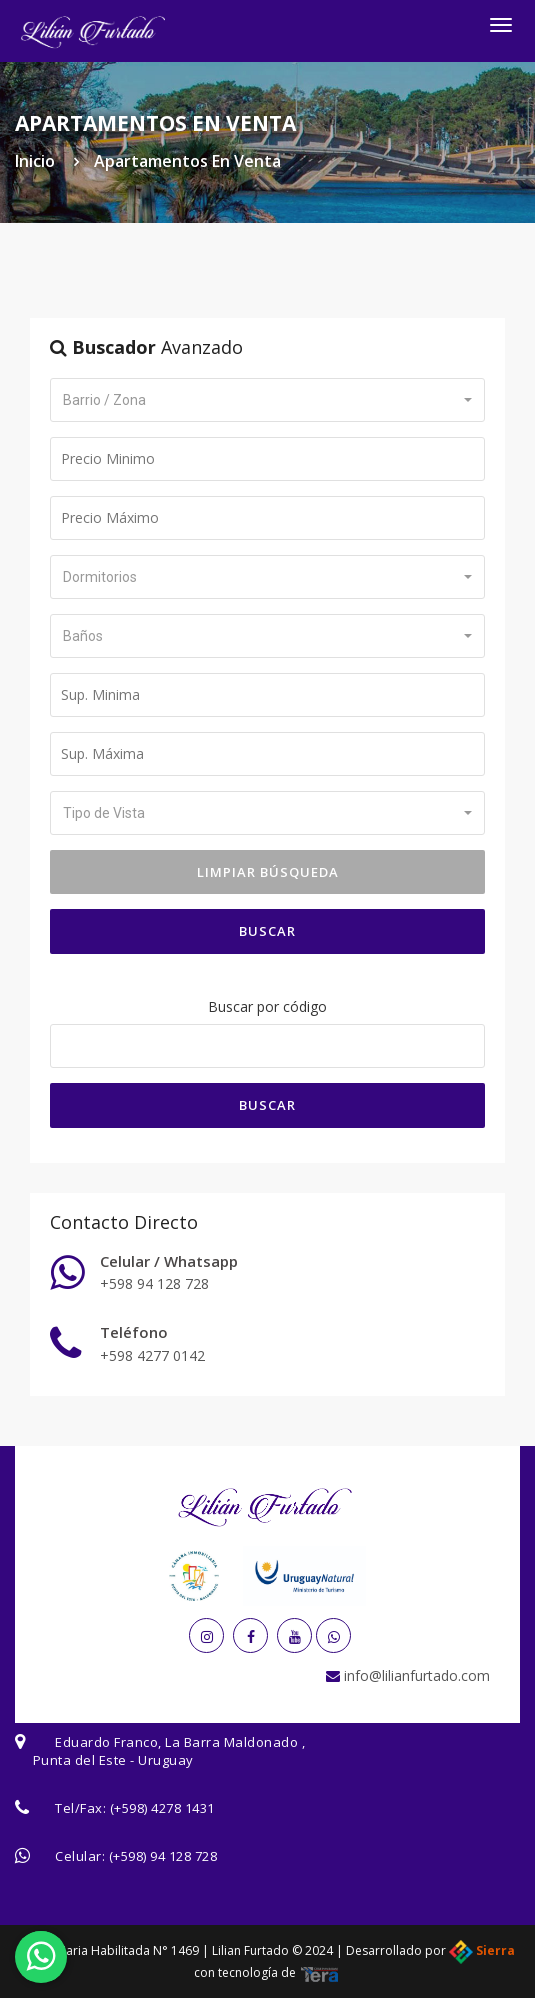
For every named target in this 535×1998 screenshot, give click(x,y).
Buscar (267, 931)
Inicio (35, 161)
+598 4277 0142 (152, 1355)
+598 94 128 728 (154, 1283)
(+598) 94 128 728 (163, 1856)
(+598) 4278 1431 (162, 1808)
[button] (267, 400)
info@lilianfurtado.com (415, 1675)
